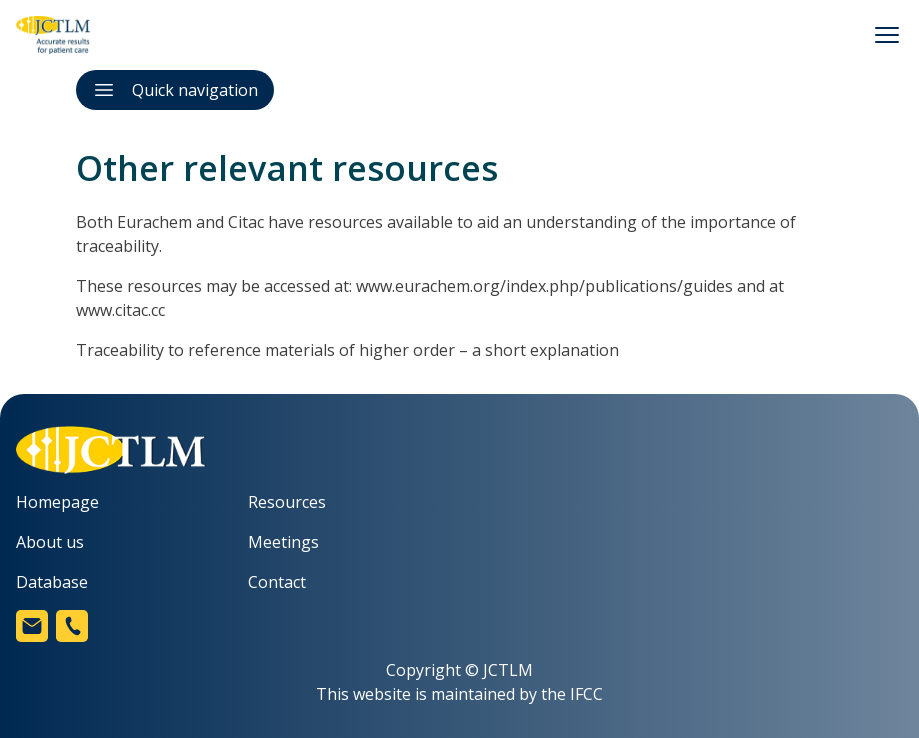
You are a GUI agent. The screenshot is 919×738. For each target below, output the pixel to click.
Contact (277, 582)
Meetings (283, 542)
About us (50, 542)
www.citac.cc (120, 310)
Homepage (57, 502)
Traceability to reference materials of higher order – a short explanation (347, 350)
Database (52, 582)
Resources (287, 502)
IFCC (586, 694)
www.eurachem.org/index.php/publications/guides (544, 286)
